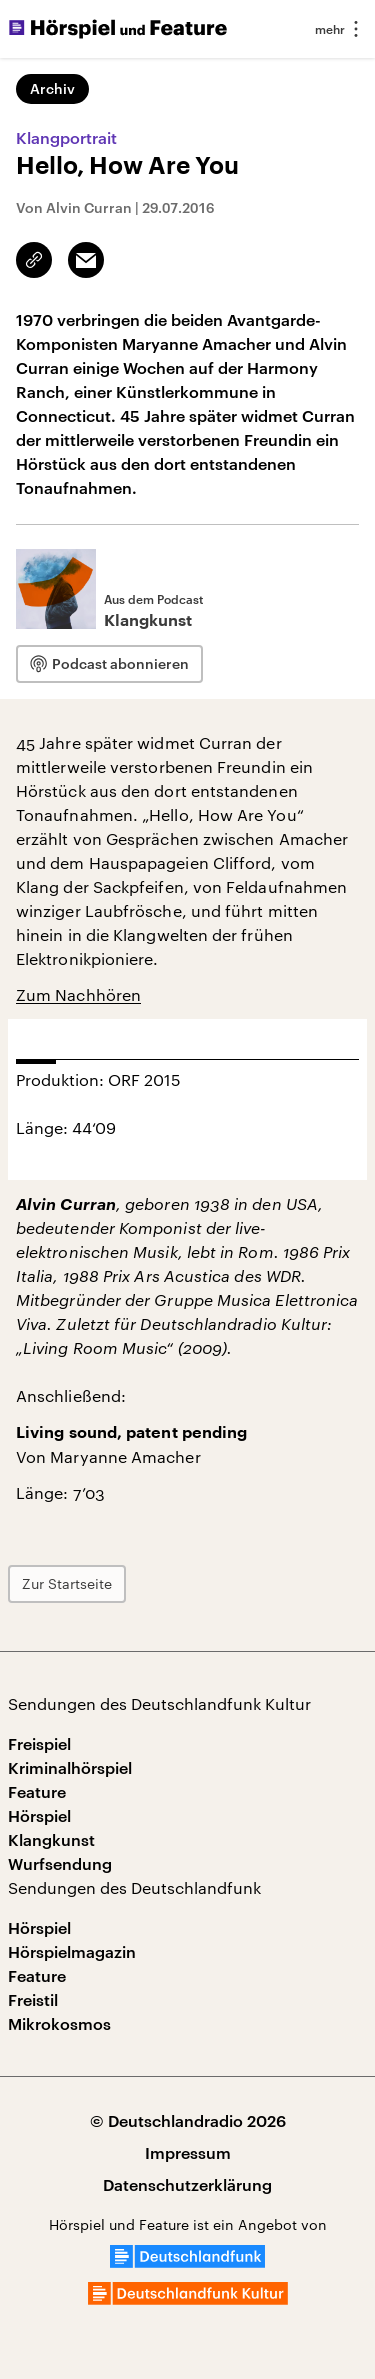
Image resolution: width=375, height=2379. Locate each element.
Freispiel (39, 1743)
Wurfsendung (60, 1863)
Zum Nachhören (78, 994)
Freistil (33, 1999)
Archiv (52, 88)
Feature (37, 1791)
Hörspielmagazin (72, 1951)
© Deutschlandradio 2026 (188, 2120)
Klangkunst (51, 1839)
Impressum (188, 2152)
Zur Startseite (67, 1583)
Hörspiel (39, 1815)
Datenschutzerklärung (187, 2184)
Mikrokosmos (59, 2023)
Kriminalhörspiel (70, 1767)
